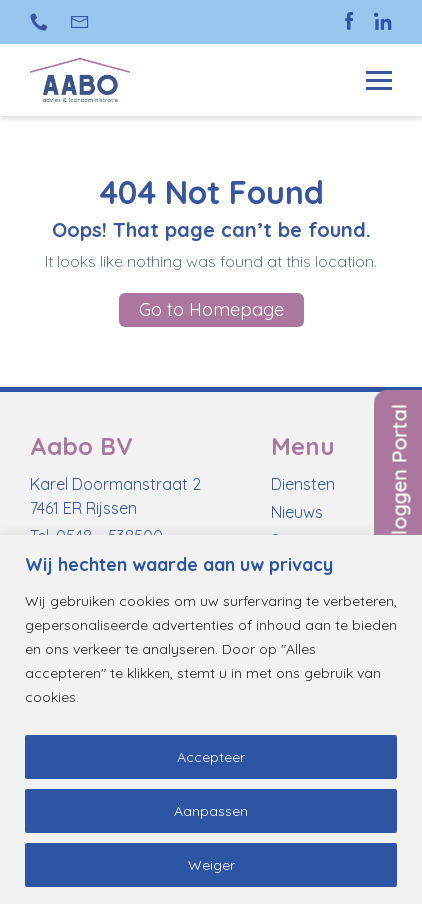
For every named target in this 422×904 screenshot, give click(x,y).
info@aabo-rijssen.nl (80, 22)
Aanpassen (211, 811)
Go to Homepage (211, 309)
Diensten (303, 484)
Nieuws (297, 512)
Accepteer (211, 757)
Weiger (211, 865)
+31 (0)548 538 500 (39, 22)
